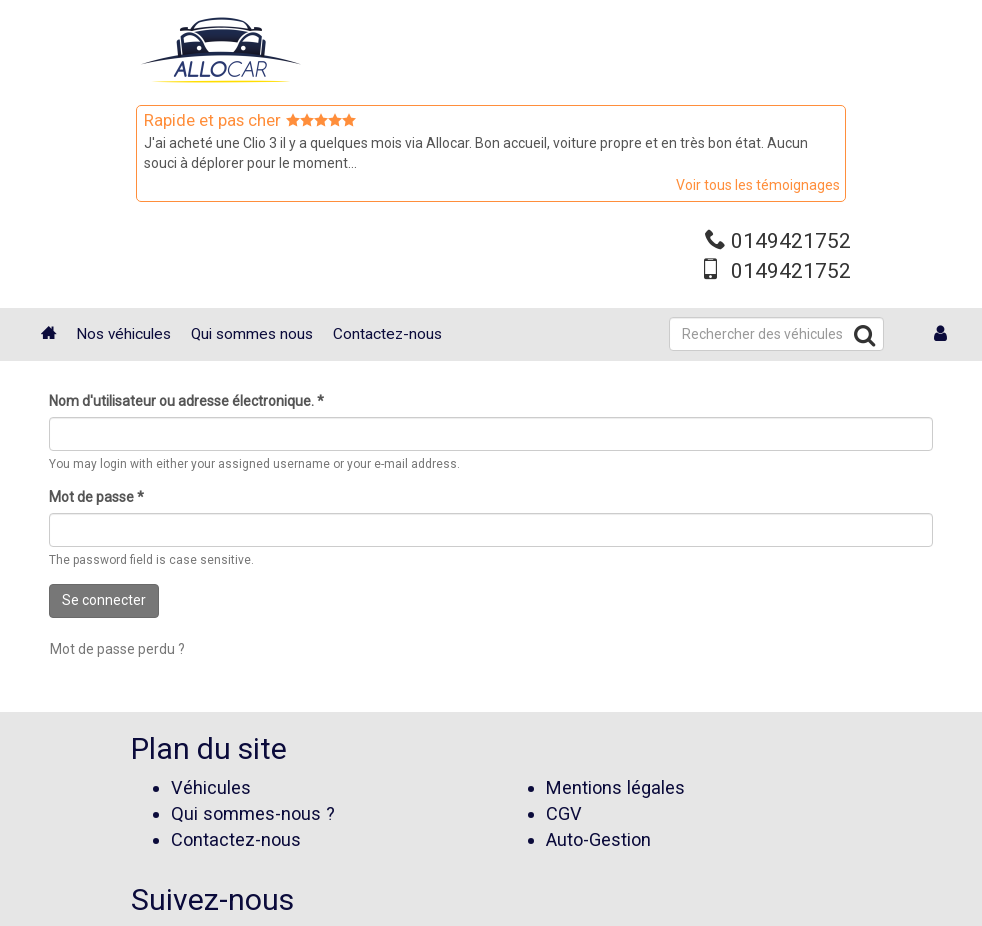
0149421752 (791, 241)
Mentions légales (615, 787)
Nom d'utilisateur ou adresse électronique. (186, 401)
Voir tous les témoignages (758, 185)
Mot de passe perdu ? (117, 649)
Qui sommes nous (252, 334)
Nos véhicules (123, 334)
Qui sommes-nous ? (253, 813)
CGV (564, 813)
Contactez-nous (387, 334)
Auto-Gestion (598, 839)
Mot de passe (96, 497)
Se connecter (104, 600)
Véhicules (211, 787)
